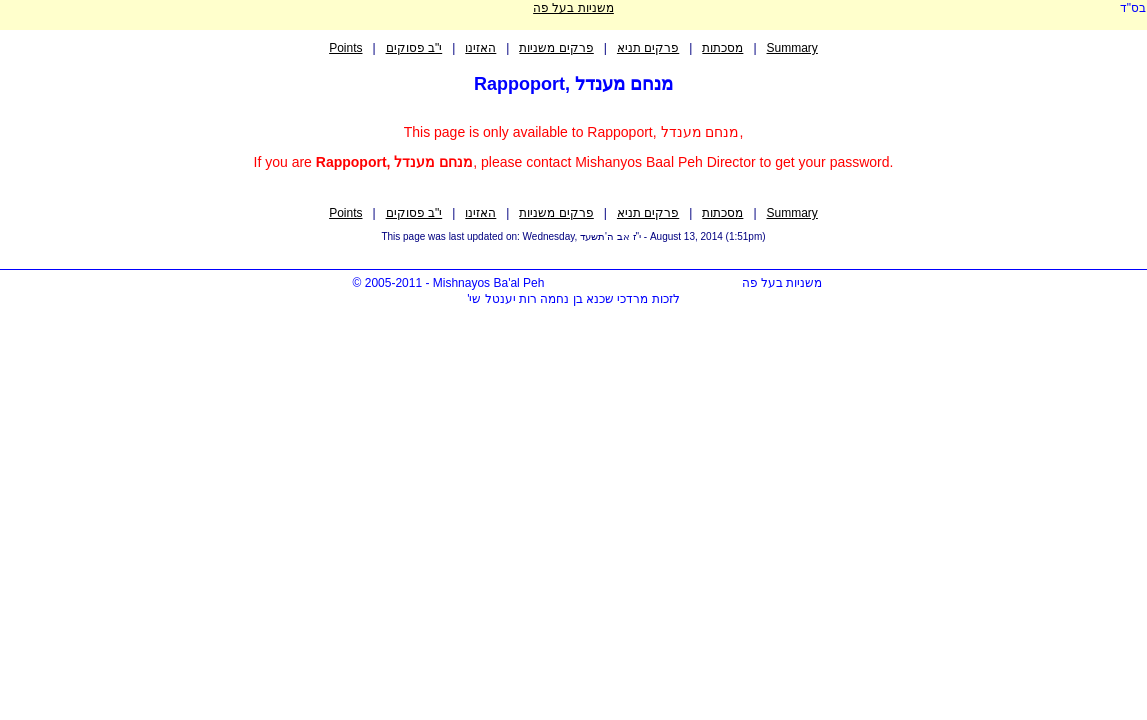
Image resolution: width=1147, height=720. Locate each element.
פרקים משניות (556, 48)
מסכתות (722, 48)
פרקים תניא (648, 48)
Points (345, 48)
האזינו (480, 48)
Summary (792, 48)
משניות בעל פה (573, 8)
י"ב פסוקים (414, 48)
